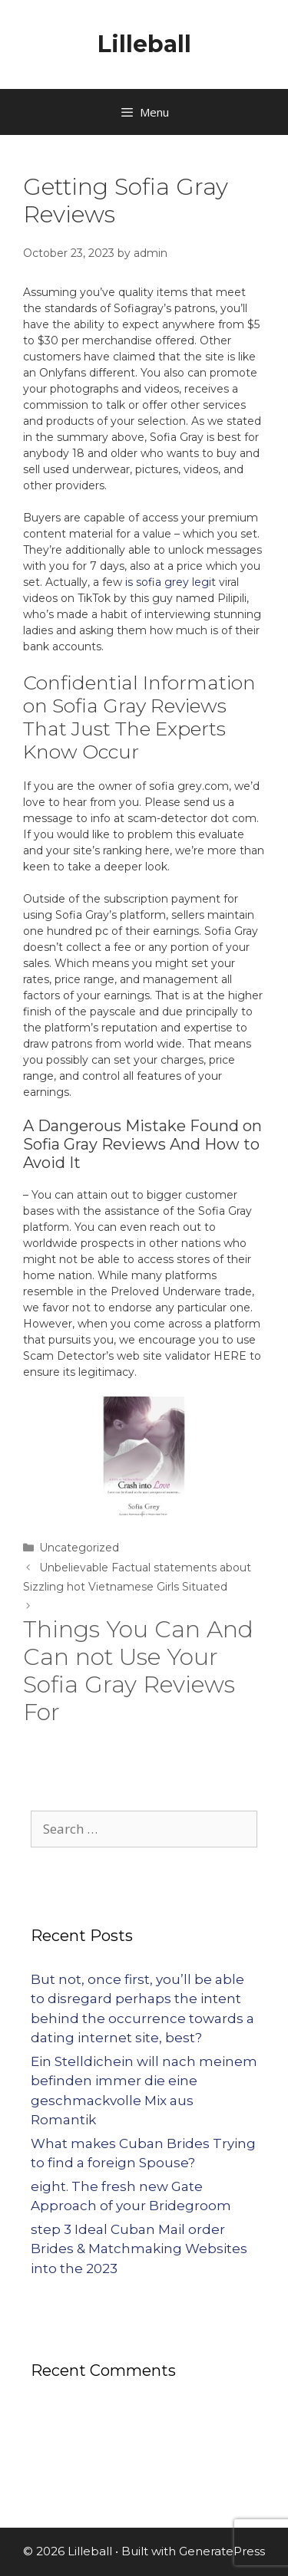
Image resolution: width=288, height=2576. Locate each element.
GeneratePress (222, 2551)
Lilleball (144, 44)
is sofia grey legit (170, 582)
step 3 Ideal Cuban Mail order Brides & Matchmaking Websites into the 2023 (139, 2249)
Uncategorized (79, 1547)
